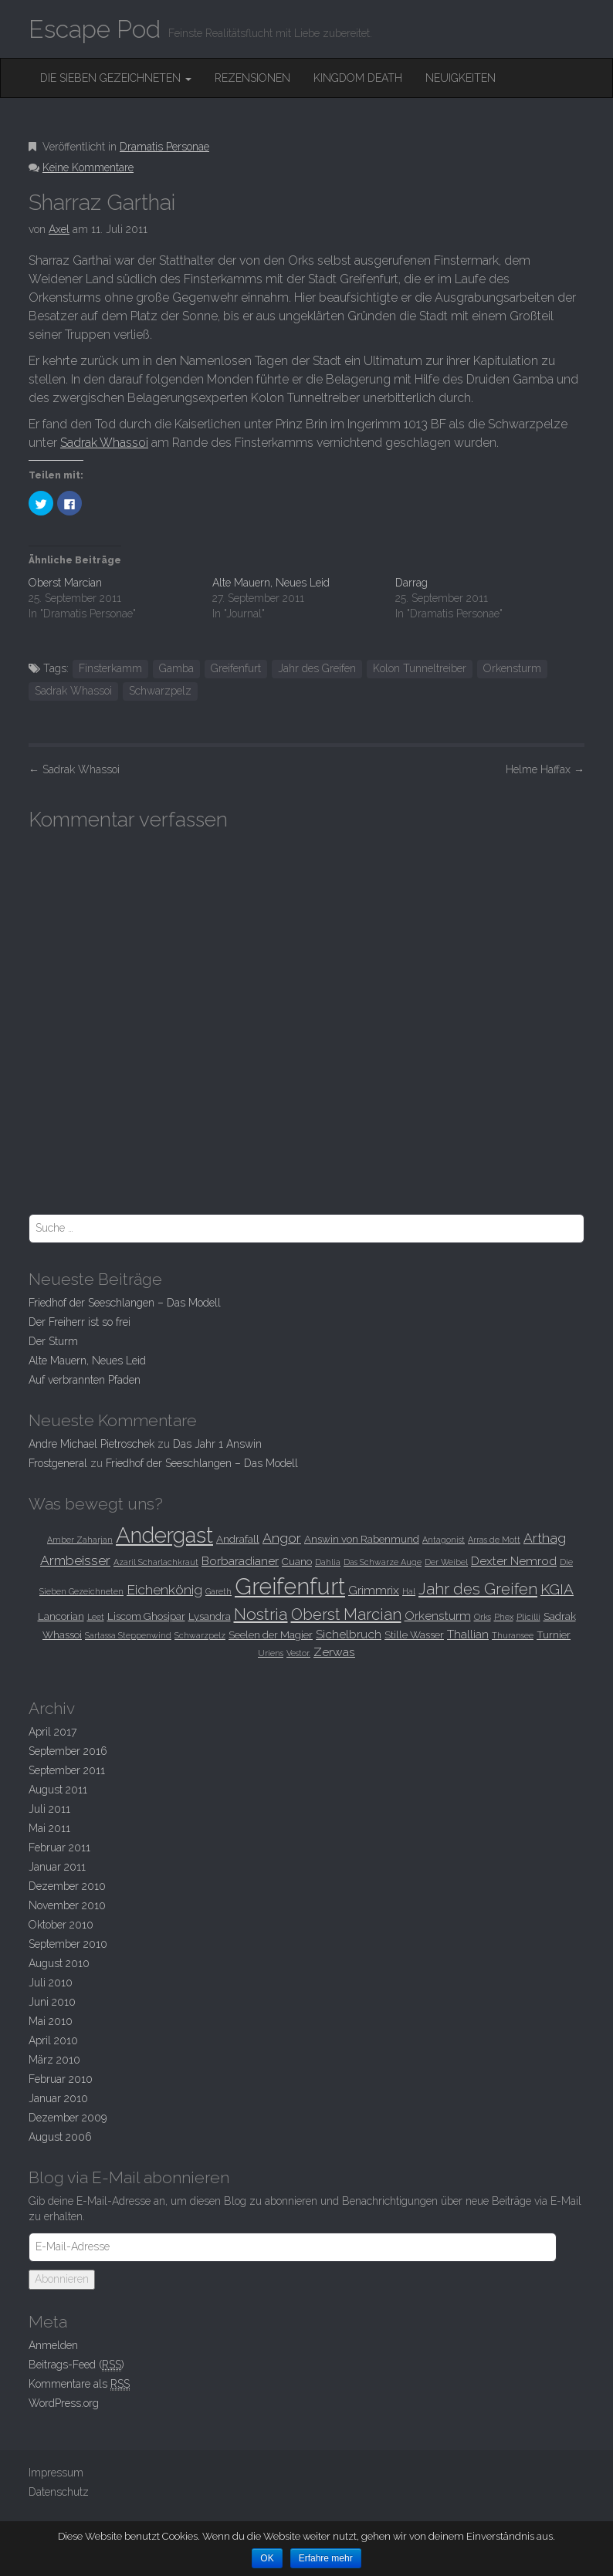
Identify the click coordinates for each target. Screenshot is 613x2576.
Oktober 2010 (61, 1924)
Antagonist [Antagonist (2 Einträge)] (443, 1539)
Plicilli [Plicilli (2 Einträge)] (528, 1616)
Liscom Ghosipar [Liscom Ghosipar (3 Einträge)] (146, 1616)
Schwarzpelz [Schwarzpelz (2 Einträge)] (199, 1635)
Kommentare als (79, 2384)
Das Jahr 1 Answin (217, 1444)
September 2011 (67, 1770)
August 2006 (60, 2137)
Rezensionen (252, 78)
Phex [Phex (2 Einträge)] (503, 1616)
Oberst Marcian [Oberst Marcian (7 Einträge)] (346, 1614)
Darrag (411, 582)
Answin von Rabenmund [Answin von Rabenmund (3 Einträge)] (361, 1539)
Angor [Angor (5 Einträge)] (281, 1538)
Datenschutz (59, 2492)
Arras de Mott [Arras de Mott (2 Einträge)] (494, 1539)
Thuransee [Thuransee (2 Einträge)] (512, 1635)
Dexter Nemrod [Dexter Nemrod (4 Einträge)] (514, 1560)
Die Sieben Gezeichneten (115, 78)
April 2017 (52, 1732)
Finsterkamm (110, 668)
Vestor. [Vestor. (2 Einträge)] (298, 1653)
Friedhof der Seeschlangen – (125, 1302)
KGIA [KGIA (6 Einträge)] (557, 1588)
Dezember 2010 (67, 1886)
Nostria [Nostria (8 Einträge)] (261, 1614)
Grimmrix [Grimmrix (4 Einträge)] (373, 1590)
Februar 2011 (59, 1847)
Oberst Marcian (65, 582)
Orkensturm (512, 668)
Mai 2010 (51, 2021)
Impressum (56, 2472)
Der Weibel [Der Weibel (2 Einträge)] (446, 1562)
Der (53, 1341)
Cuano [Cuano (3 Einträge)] (297, 1561)
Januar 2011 (57, 1867)
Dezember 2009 (68, 2117)
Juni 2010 (52, 2002)
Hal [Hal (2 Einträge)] (408, 1591)
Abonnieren (62, 2279)
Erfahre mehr (326, 2558)
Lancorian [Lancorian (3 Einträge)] (61, 1616)
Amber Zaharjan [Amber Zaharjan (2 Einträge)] (80, 1539)
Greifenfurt (236, 668)
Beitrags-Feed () (76, 2364)
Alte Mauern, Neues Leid (271, 582)
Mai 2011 (49, 1828)
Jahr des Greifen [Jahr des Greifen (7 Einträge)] (477, 1589)
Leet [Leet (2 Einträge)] (95, 1616)
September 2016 (68, 1751)
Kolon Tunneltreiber (419, 668)
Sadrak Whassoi (104, 442)
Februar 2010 (61, 2079)
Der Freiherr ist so (79, 1322)
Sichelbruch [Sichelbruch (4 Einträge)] (348, 1634)
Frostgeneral (58, 1463)
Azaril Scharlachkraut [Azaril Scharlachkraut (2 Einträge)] (155, 1562)
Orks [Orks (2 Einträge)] (482, 1616)
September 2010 (68, 1944)
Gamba (176, 668)
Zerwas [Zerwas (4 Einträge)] (334, 1652)
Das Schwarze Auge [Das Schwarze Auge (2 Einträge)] (383, 1562)
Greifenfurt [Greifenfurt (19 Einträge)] (290, 1586)
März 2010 (54, 2060)
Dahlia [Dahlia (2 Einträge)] (327, 1562)
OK (266, 2558)
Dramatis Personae (164, 146)
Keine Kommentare (88, 167)
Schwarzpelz (160, 691)
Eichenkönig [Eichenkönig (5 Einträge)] (164, 1589)
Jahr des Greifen (317, 668)
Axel (59, 229)
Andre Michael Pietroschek (91, 1444)
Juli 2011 (49, 1809)
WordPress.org (64, 2403)
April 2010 (53, 2040)
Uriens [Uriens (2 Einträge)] (270, 1653)
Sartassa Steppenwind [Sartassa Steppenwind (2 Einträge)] (128, 1635)
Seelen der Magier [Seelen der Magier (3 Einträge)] (271, 1634)
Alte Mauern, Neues (87, 1360)
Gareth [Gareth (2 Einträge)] (218, 1591)
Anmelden (53, 2345)
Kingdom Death (357, 78)
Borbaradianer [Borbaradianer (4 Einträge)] (240, 1560)
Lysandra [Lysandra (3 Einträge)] (209, 1616)
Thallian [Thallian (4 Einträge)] (468, 1634)
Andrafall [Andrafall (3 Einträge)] (237, 1539)
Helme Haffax (545, 769)
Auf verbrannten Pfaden (85, 1380)
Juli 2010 (51, 1982)
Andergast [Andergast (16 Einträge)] (164, 1535)
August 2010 (59, 1963)
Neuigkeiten (460, 78)
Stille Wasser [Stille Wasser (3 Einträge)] (414, 1634)
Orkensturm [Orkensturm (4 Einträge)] (438, 1615)
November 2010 (67, 1905)
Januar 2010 (58, 2098)
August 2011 (58, 1789)
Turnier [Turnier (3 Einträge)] (554, 1634)
